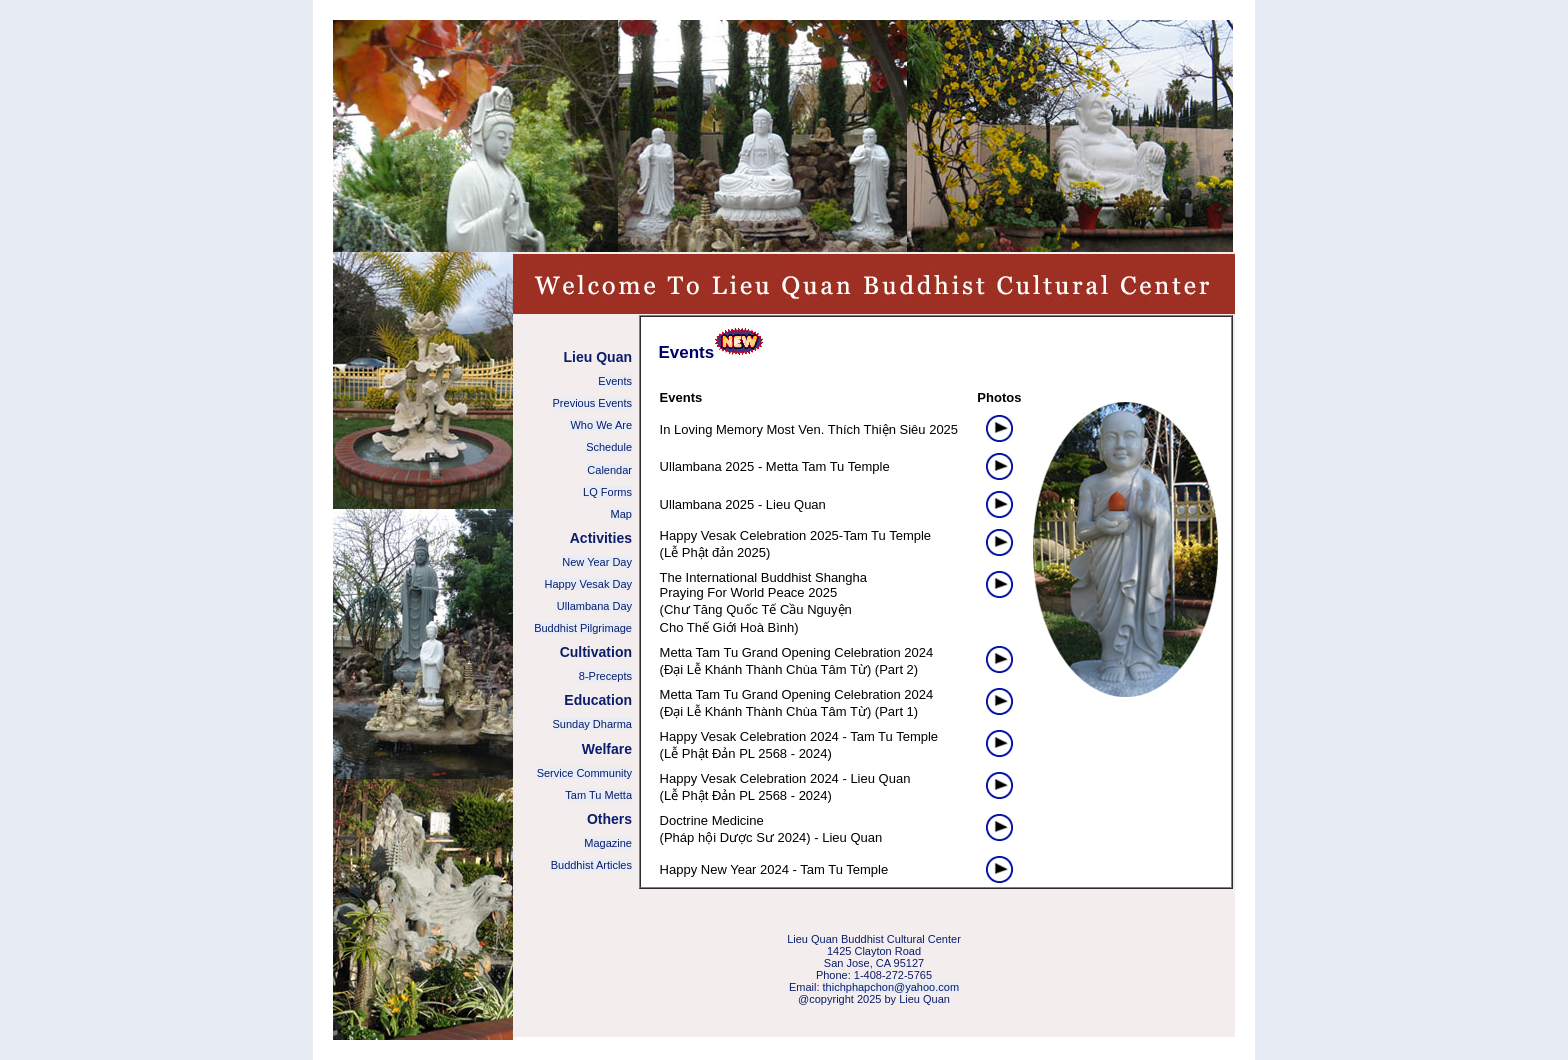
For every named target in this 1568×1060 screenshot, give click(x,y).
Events (615, 381)
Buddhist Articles (591, 865)
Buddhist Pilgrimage (583, 628)
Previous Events (592, 403)
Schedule (609, 447)
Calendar (609, 470)
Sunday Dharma (593, 724)
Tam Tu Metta (598, 795)
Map (621, 514)
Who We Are (601, 425)
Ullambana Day (594, 606)
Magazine (608, 843)
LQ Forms (607, 492)
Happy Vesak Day (588, 584)
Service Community (584, 773)
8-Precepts (605, 676)
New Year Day (597, 562)
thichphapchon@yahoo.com (891, 987)
